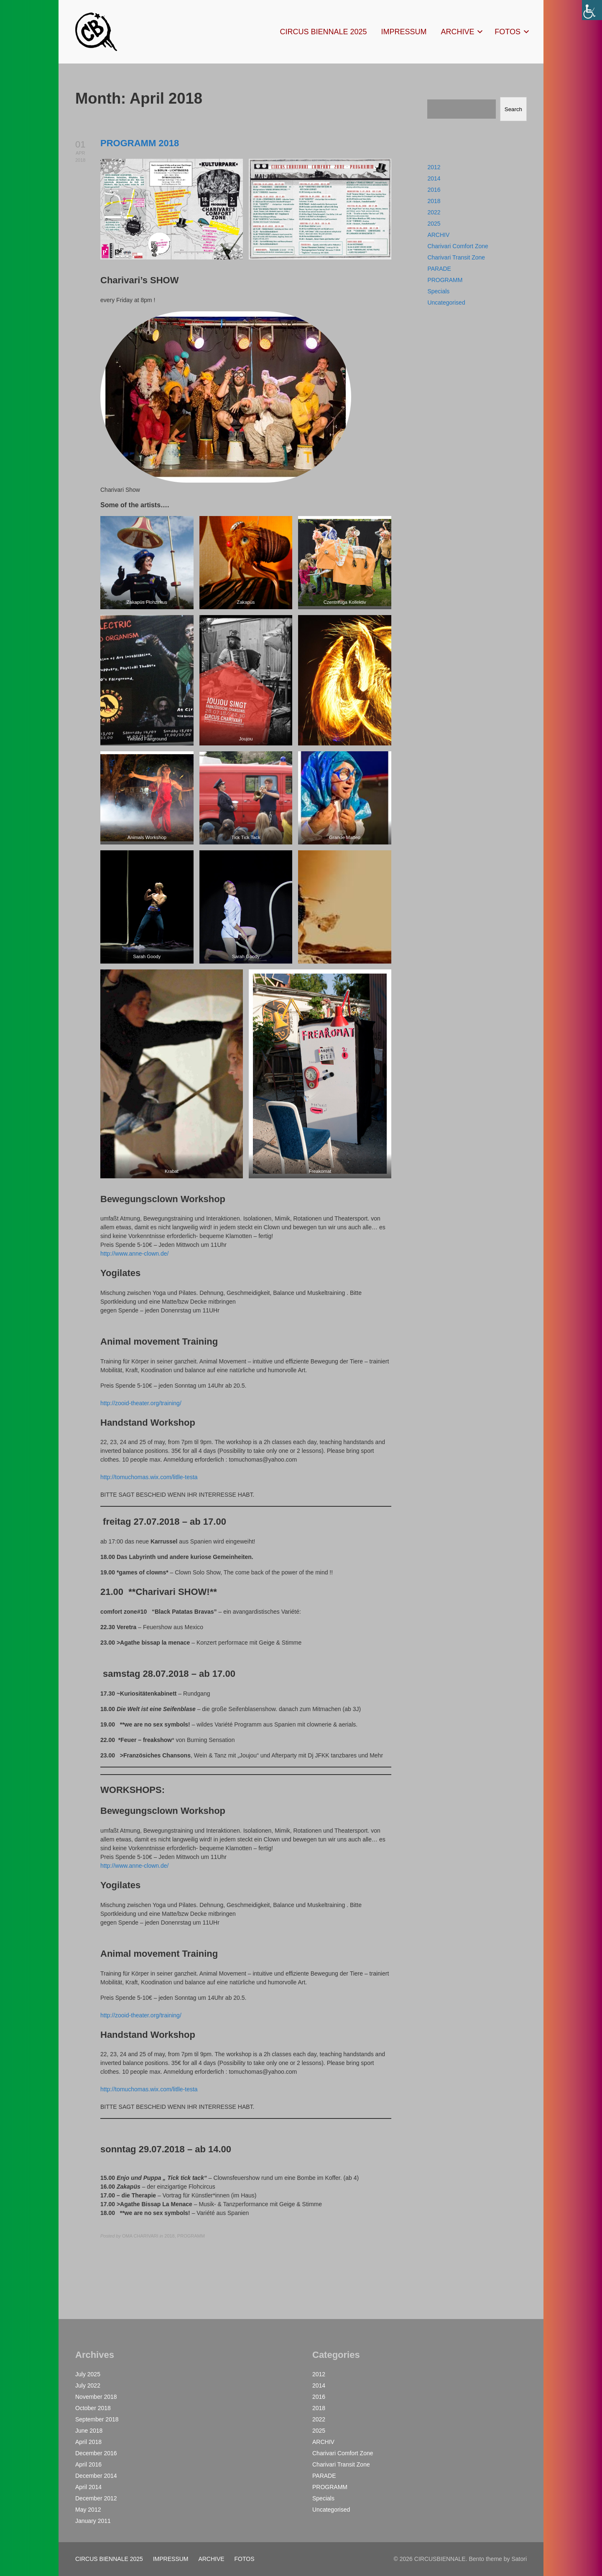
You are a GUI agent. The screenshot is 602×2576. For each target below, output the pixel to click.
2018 (433, 201)
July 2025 (87, 2374)
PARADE (439, 268)
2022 (433, 212)
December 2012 (96, 2498)
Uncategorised (446, 302)
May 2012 (88, 2509)
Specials (438, 291)
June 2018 (88, 2430)
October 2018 (93, 2408)
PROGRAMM (444, 280)
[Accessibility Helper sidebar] (592, 10)
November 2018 (96, 2396)
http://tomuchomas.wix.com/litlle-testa (149, 1477)
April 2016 (88, 2464)
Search (513, 109)
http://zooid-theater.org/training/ (140, 1403)
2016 (433, 189)
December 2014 (96, 2475)
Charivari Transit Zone (456, 257)
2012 (433, 167)
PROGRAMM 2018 (139, 143)
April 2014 (88, 2487)
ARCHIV (438, 234)
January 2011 (93, 2521)
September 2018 (97, 2419)
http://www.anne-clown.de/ (134, 1253)
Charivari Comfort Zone (457, 246)
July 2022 (87, 2385)
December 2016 (96, 2453)
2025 (433, 223)
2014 (433, 178)
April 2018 (88, 2442)
